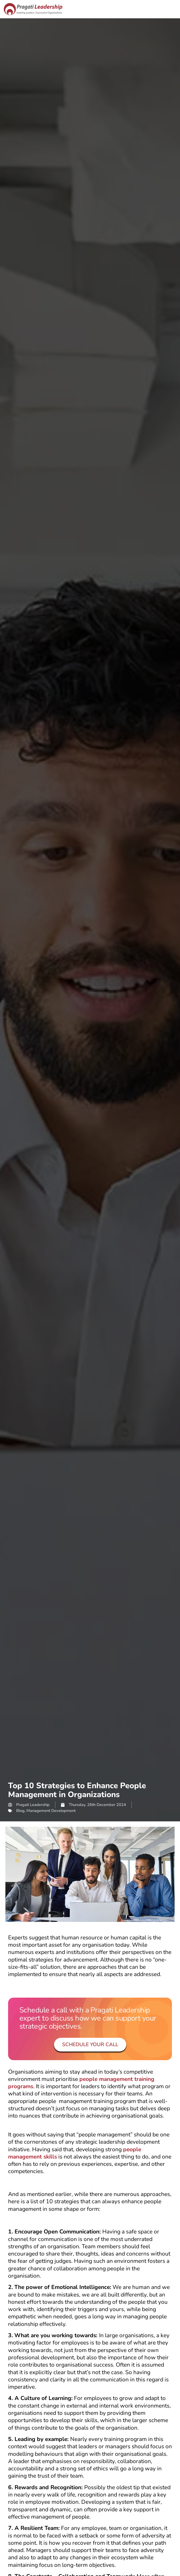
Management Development (51, 1810)
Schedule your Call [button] (90, 2044)
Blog (20, 1810)
